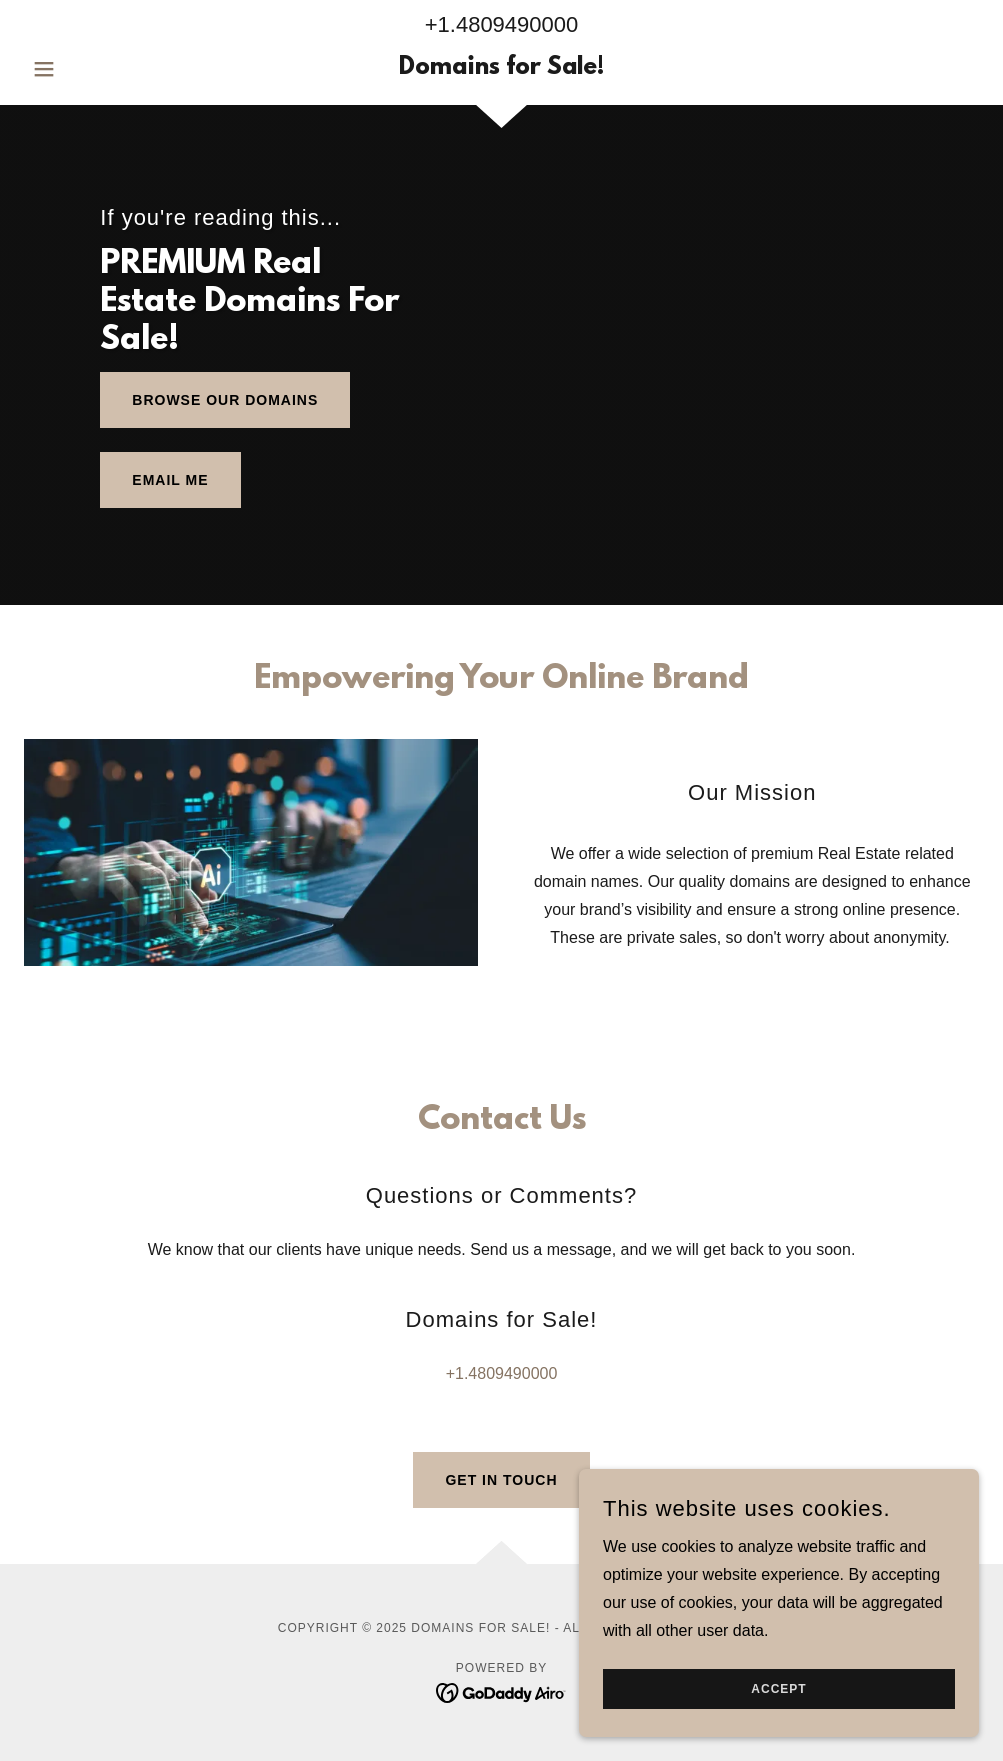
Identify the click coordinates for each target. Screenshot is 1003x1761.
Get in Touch (501, 1480)
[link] (501, 68)
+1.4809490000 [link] (502, 24)
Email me (170, 480)
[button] (95, 69)
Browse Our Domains (225, 400)
